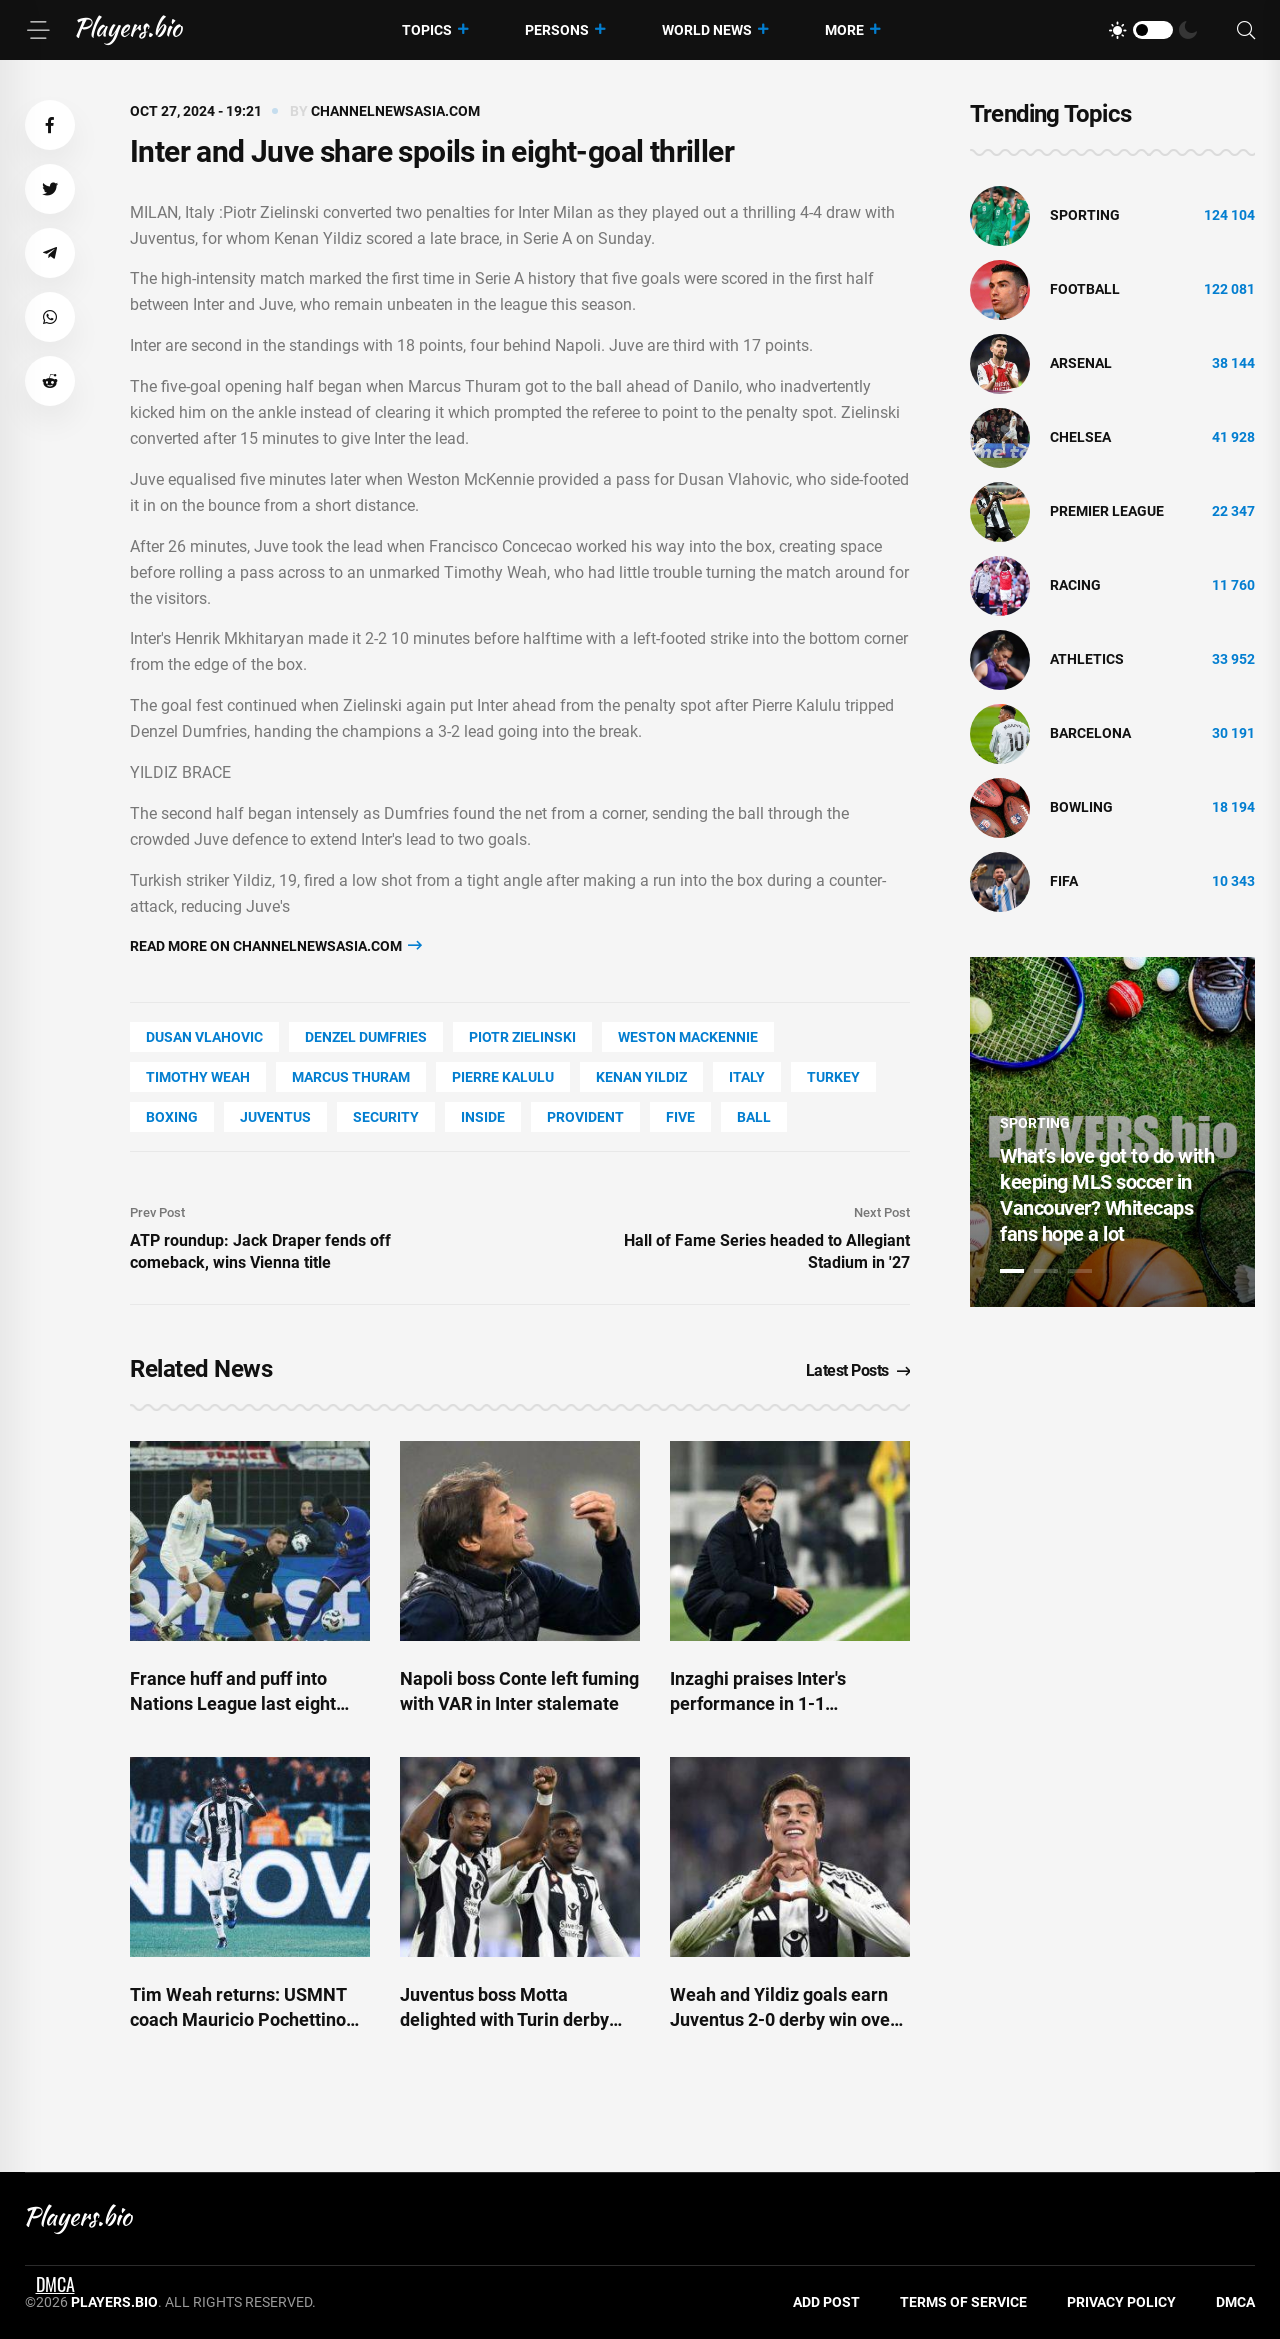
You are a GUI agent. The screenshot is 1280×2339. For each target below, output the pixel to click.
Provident (585, 1117)
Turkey (833, 1077)
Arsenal (1081, 363)
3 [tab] (1080, 1271)
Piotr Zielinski (522, 1037)
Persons (557, 30)
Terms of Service (963, 2302)
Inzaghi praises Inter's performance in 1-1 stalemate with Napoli (758, 1703)
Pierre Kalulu (503, 1077)
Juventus (275, 1117)
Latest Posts (858, 1370)
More (844, 30)
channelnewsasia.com (395, 111)
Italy (747, 1077)
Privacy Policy (1121, 2302)
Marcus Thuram (351, 1077)
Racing (1075, 585)
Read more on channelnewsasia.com (276, 945)
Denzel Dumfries (366, 1037)
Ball (754, 1117)
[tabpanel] (1112, 1132)
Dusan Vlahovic (204, 1037)
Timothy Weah (198, 1077)
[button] (50, 125)
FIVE (680, 1117)
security (386, 1117)
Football (1085, 289)
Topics (427, 30)
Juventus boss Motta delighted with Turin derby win (504, 2019)
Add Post (826, 2302)
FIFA (1064, 881)
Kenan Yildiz (641, 1077)
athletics (1087, 659)
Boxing (172, 1117)
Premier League (1107, 511)
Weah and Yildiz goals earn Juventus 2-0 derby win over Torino (783, 2019)
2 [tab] (1046, 1271)
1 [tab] (1012, 1271)
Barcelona (1090, 733)
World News (707, 30)
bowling (1081, 807)
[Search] (1246, 30)
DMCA (1235, 2302)
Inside (483, 1117)
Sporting (1085, 215)
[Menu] (38, 30)
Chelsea (1080, 437)
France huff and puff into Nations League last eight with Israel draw (233, 1703)
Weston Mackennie (688, 1037)
